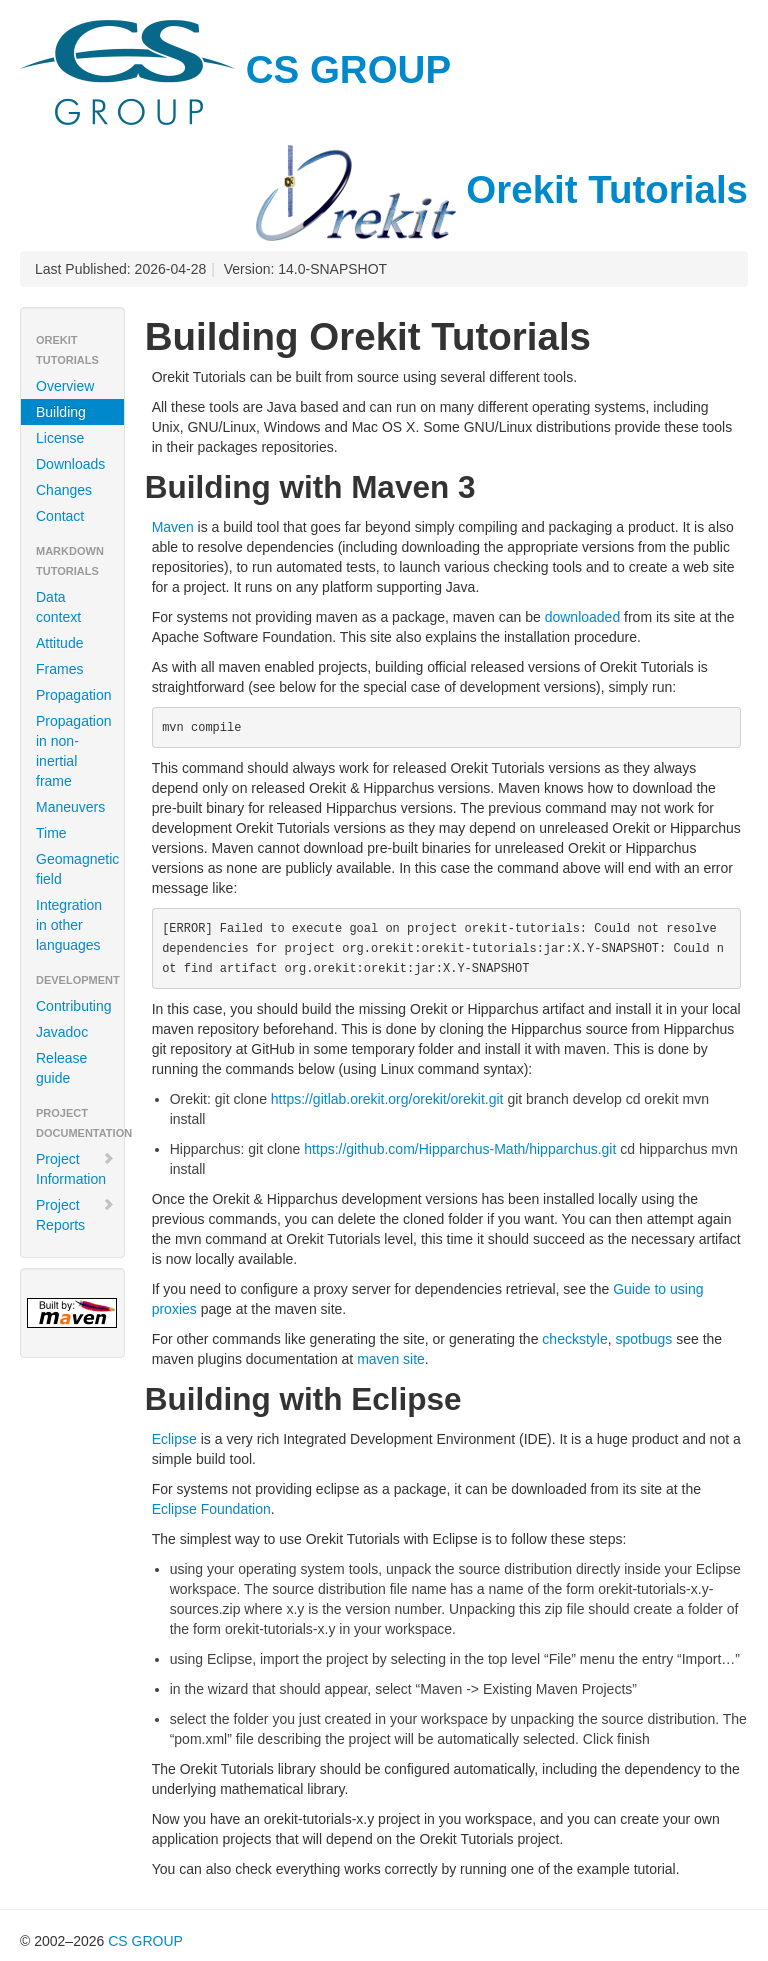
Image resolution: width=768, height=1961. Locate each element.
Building (61, 412)
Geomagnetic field (77, 869)
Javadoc (62, 1032)
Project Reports (75, 1215)
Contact (60, 516)
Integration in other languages (69, 925)
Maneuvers (70, 807)
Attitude (59, 643)
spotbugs (643, 1339)
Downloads (70, 464)
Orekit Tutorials (502, 189)
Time (51, 833)
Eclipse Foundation (211, 1509)
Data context (58, 607)
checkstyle (574, 1339)
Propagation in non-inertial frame (74, 751)
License (60, 438)
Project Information (75, 1169)
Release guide (61, 1068)
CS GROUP (235, 69)
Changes (64, 490)
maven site (391, 1359)
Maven (173, 527)
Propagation (74, 695)
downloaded (583, 617)
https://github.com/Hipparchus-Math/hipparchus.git (460, 1149)
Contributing (74, 1006)
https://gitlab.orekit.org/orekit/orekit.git (387, 1099)
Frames (59, 669)
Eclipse (174, 1439)
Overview (65, 386)
